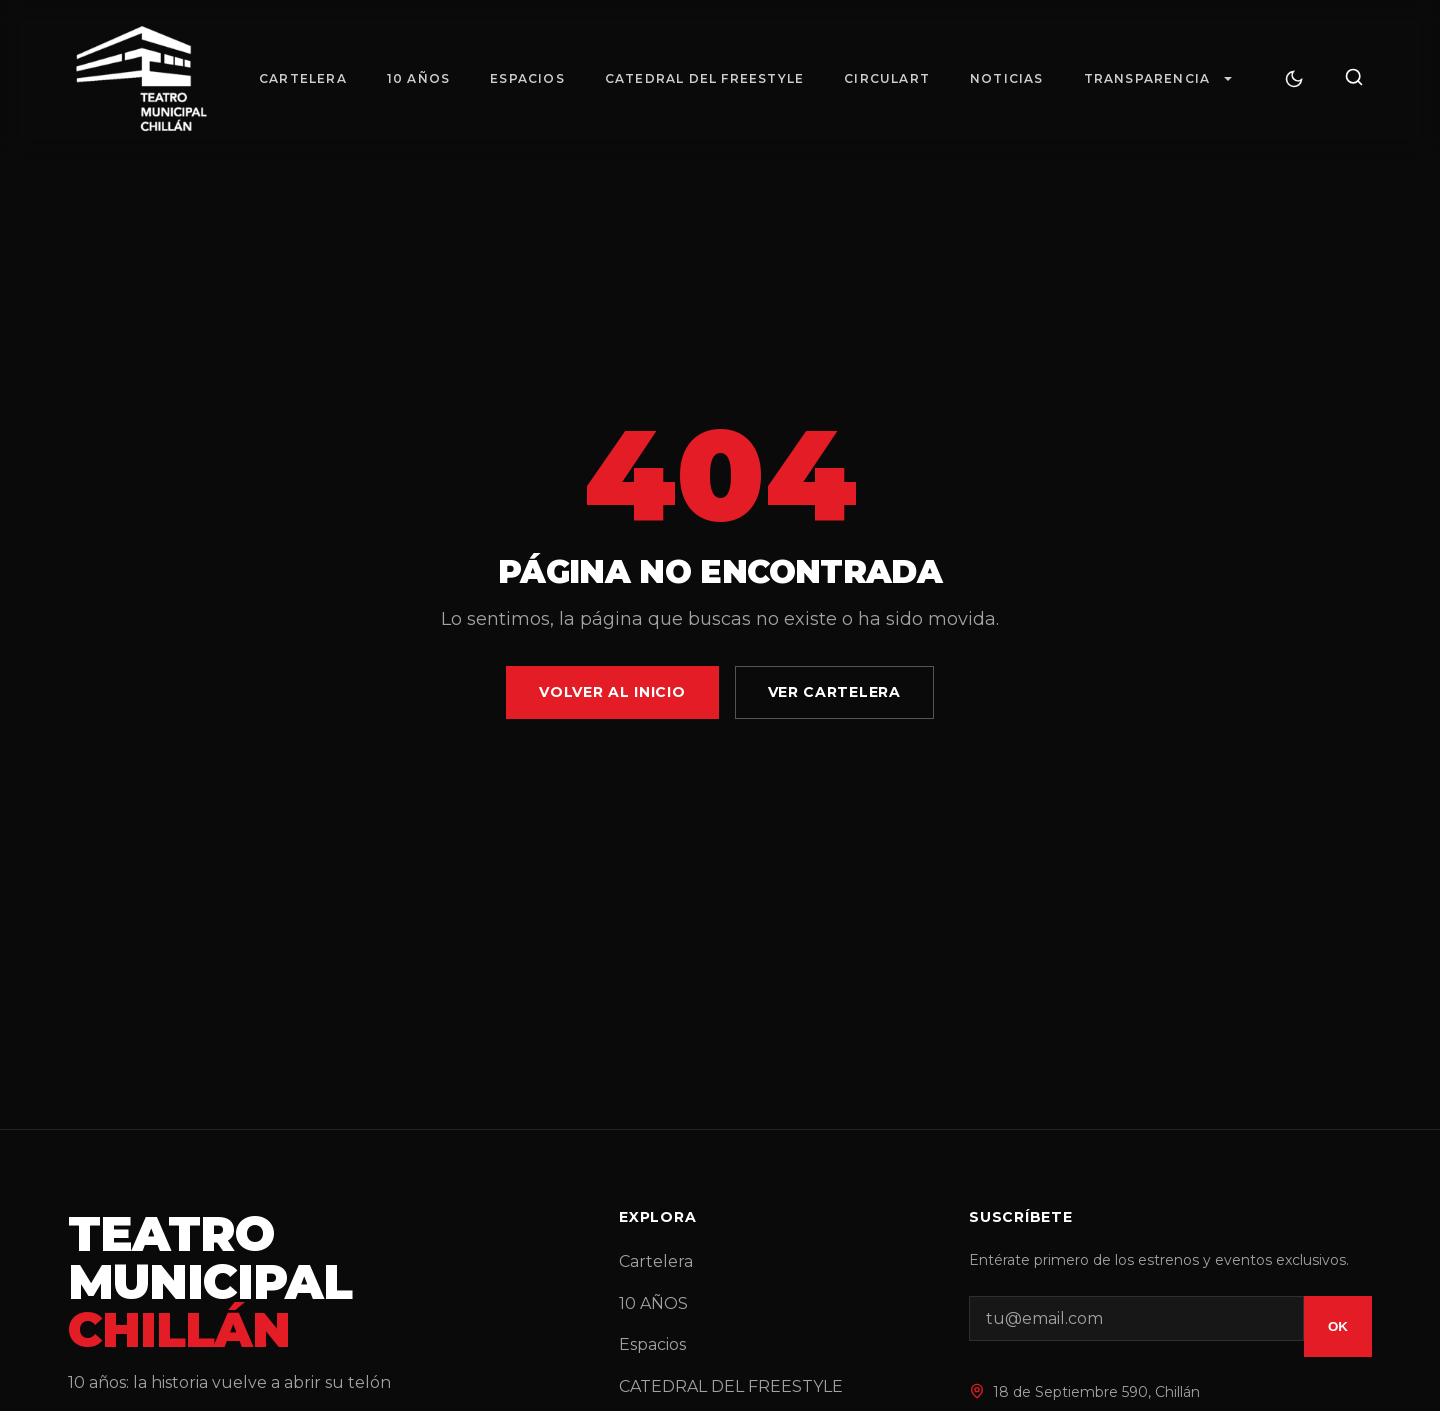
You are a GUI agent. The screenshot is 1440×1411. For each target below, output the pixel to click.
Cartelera (303, 78)
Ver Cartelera (834, 692)
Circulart (887, 78)
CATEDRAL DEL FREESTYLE (704, 78)
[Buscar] (1354, 78)
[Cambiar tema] (1294, 79)
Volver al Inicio (612, 692)
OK (1338, 1326)
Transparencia (1147, 78)
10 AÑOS (418, 78)
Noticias (1007, 78)
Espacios (527, 78)
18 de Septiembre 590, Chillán (1096, 1392)
